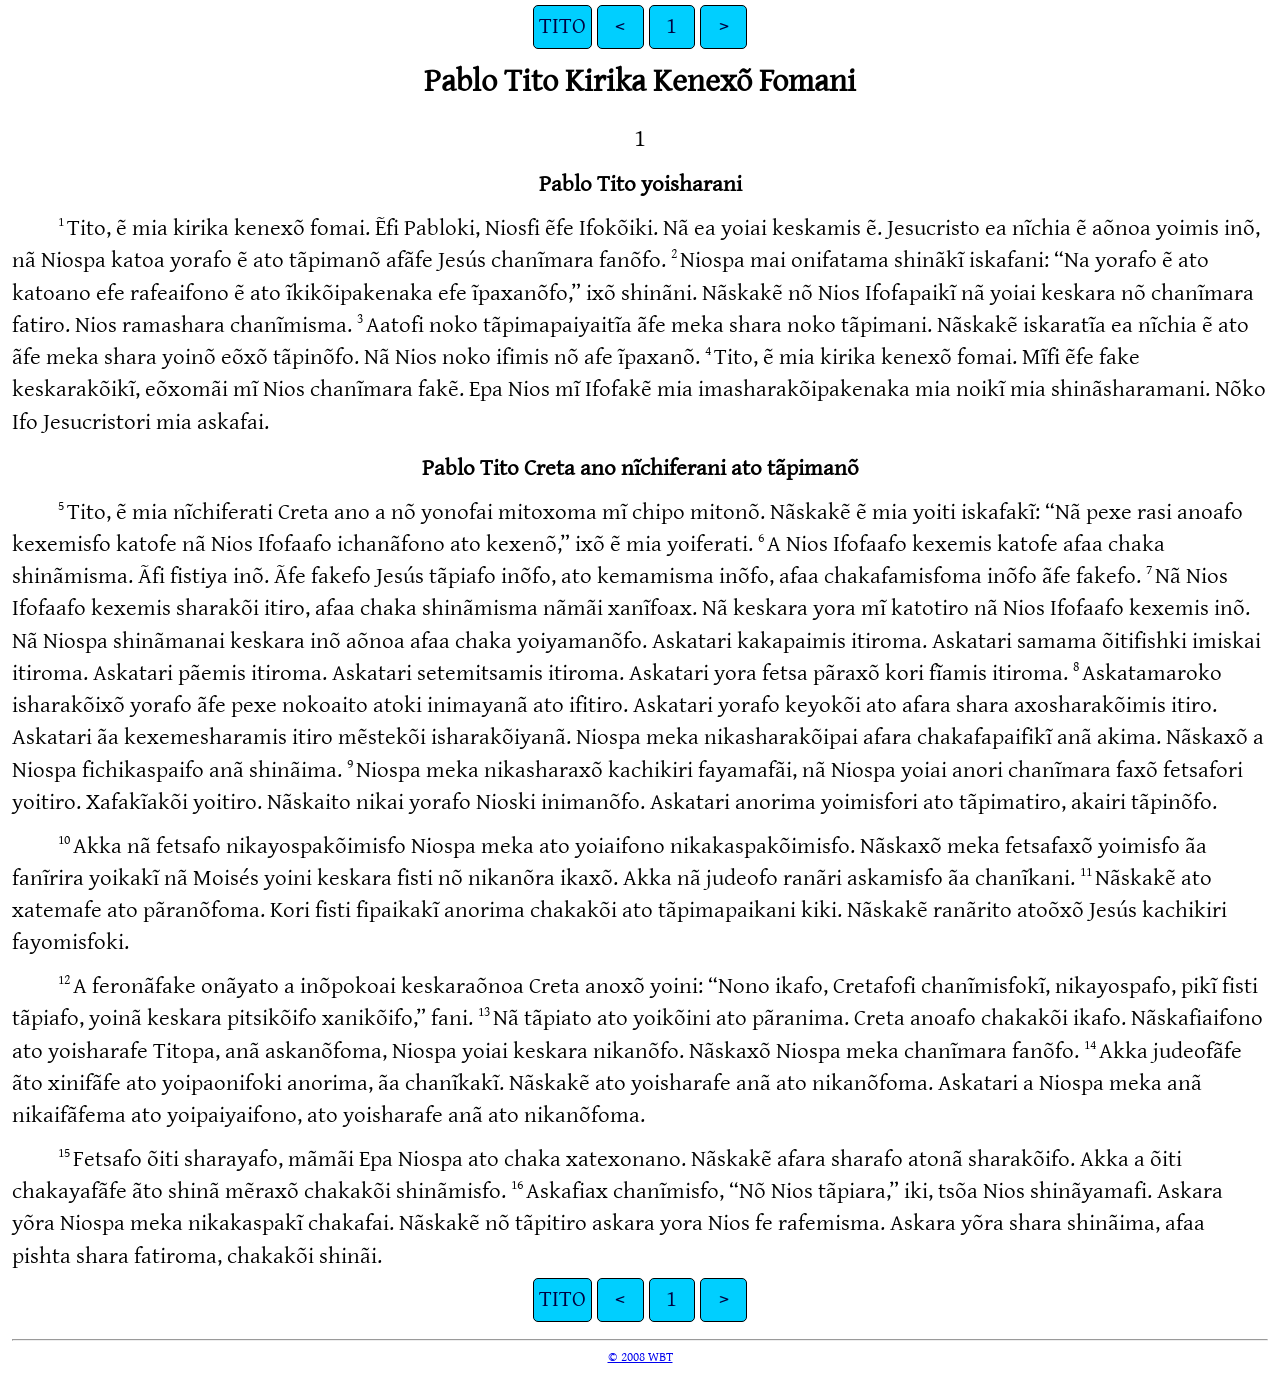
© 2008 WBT (640, 1357)
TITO (562, 26)
